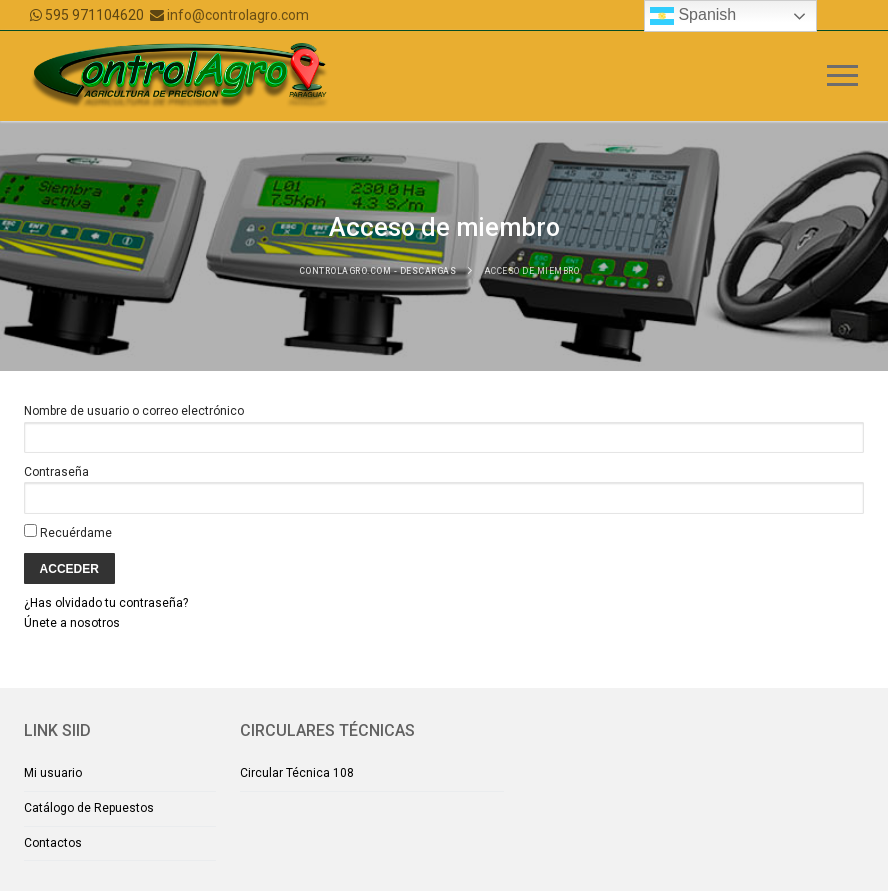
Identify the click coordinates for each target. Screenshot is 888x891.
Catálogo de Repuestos (89, 808)
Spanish (693, 16)
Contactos (53, 843)
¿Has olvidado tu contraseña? (106, 603)
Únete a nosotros (72, 623)
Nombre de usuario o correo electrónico (134, 411)
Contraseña (56, 472)
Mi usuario (53, 773)
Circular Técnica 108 (297, 773)
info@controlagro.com (238, 15)
